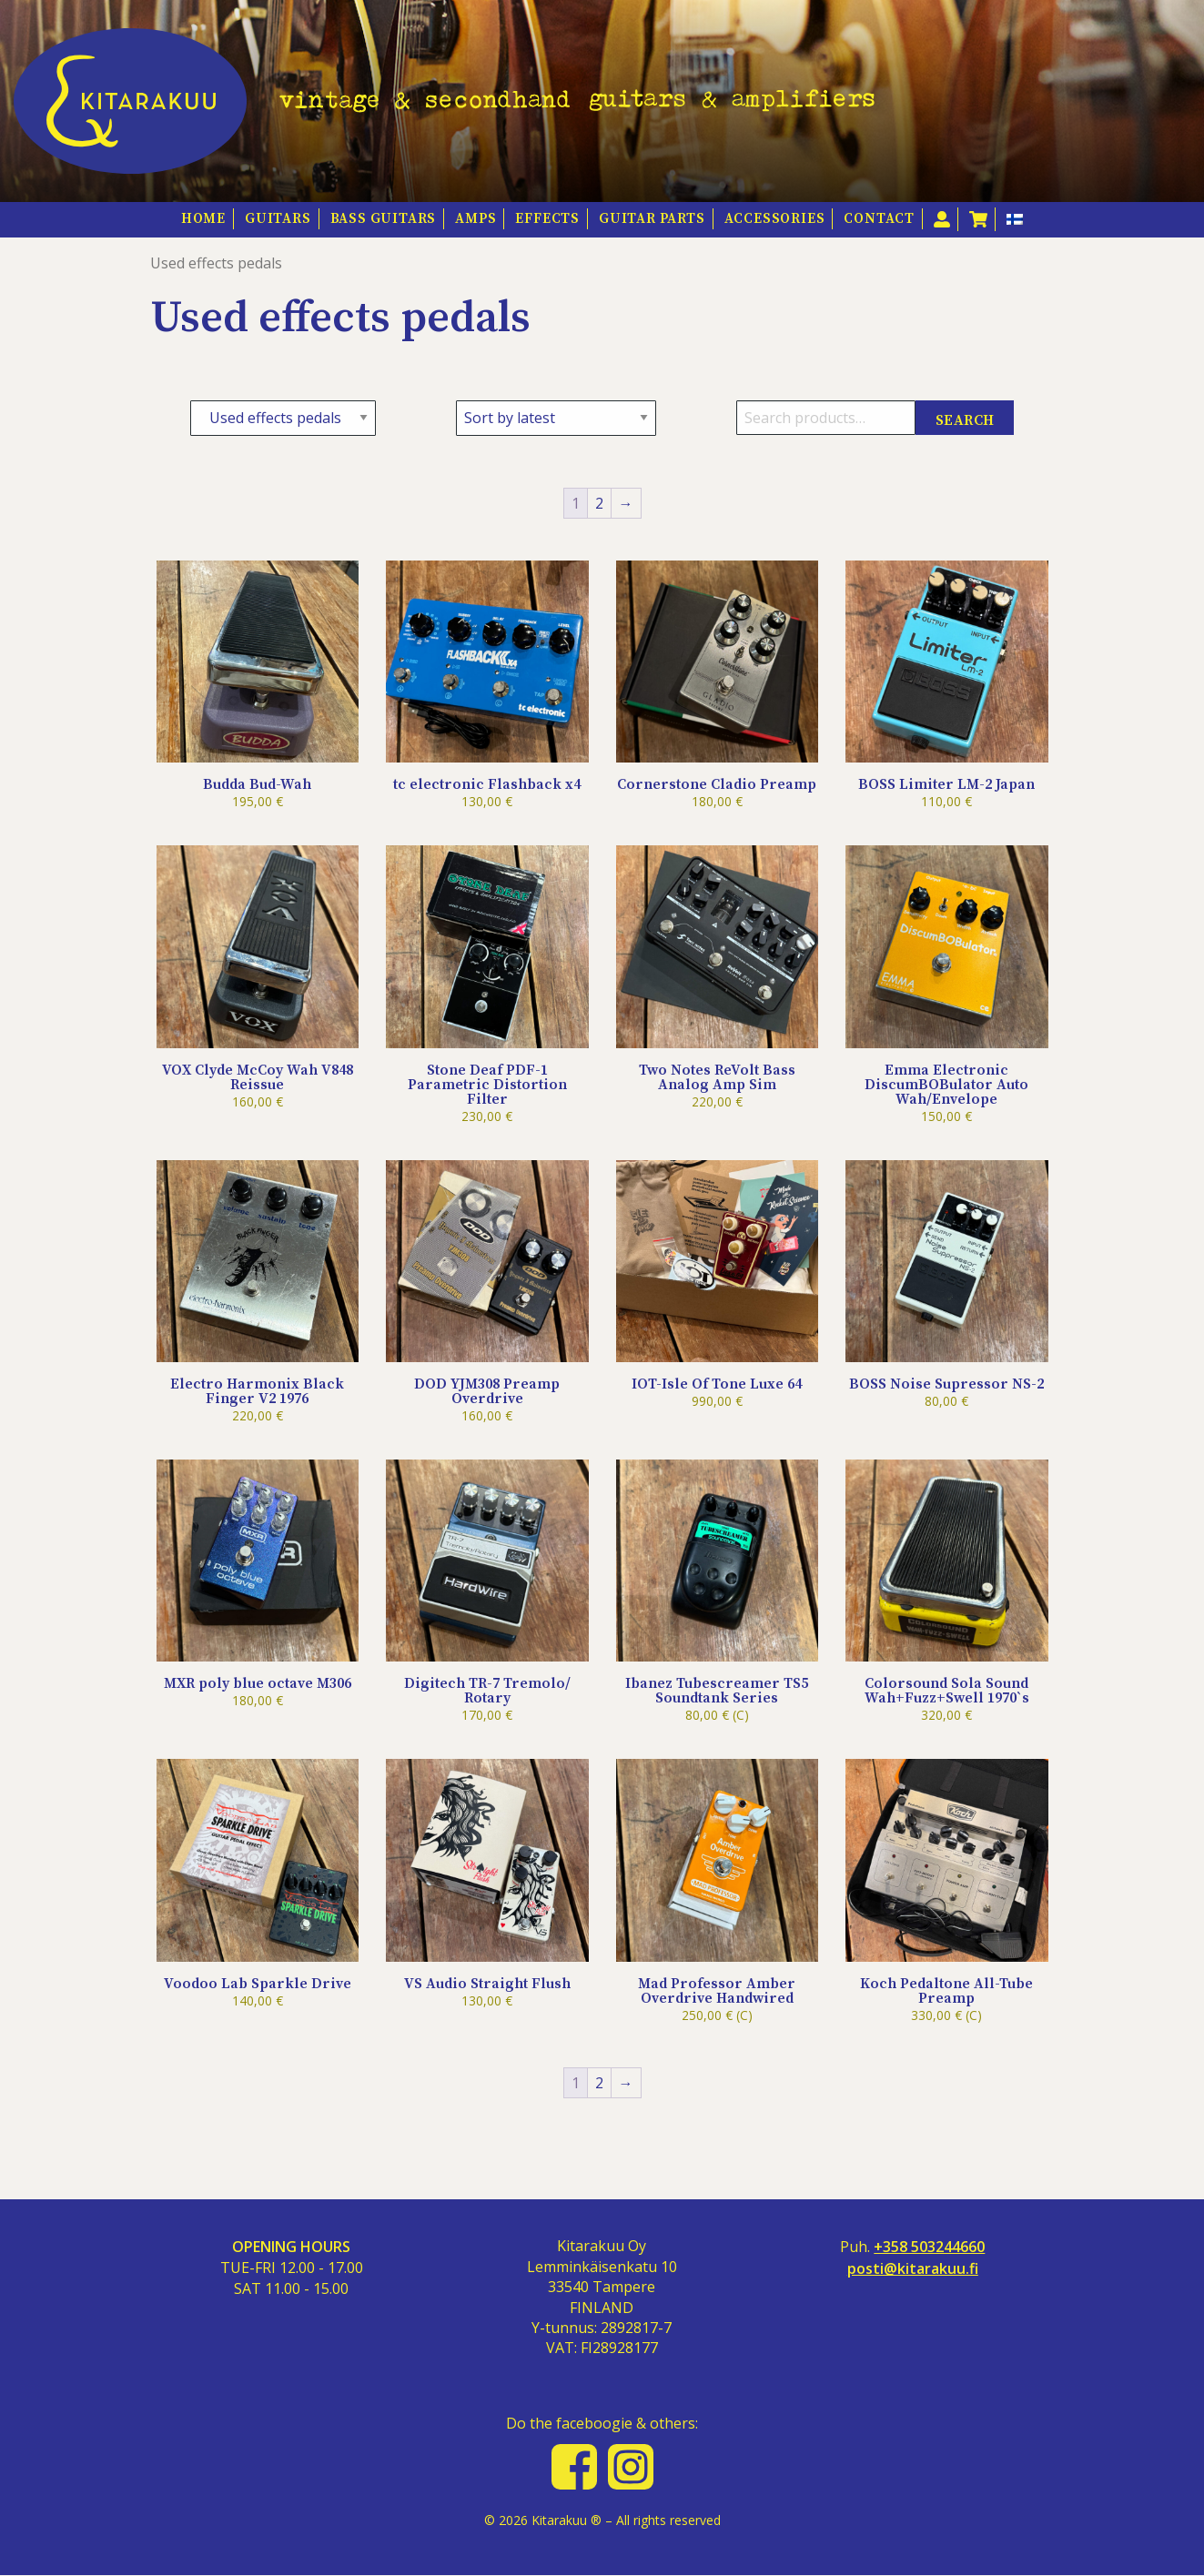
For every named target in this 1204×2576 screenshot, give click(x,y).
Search (965, 420)
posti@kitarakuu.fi (912, 2269)
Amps (475, 218)
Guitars (278, 218)
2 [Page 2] (599, 503)
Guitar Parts (652, 218)
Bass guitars (383, 218)
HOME (203, 218)
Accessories (774, 218)
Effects (547, 218)
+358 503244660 (929, 2247)
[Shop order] (556, 418)
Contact (879, 218)
